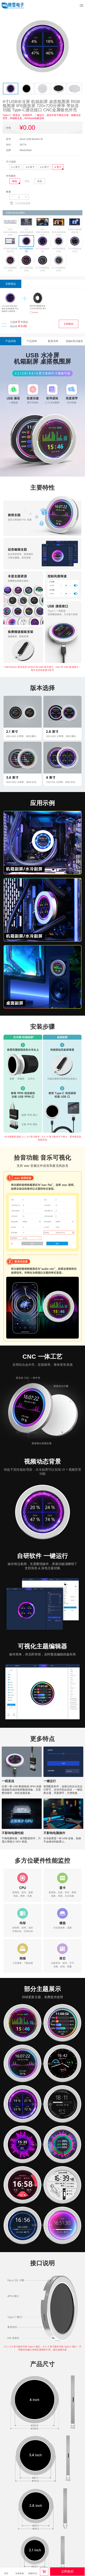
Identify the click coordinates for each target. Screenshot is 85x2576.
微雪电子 (13, 5)
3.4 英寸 (44, 167)
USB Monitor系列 (15, 212)
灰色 (39, 181)
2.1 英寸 (15, 167)
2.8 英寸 (30, 167)
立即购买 (68, 323)
